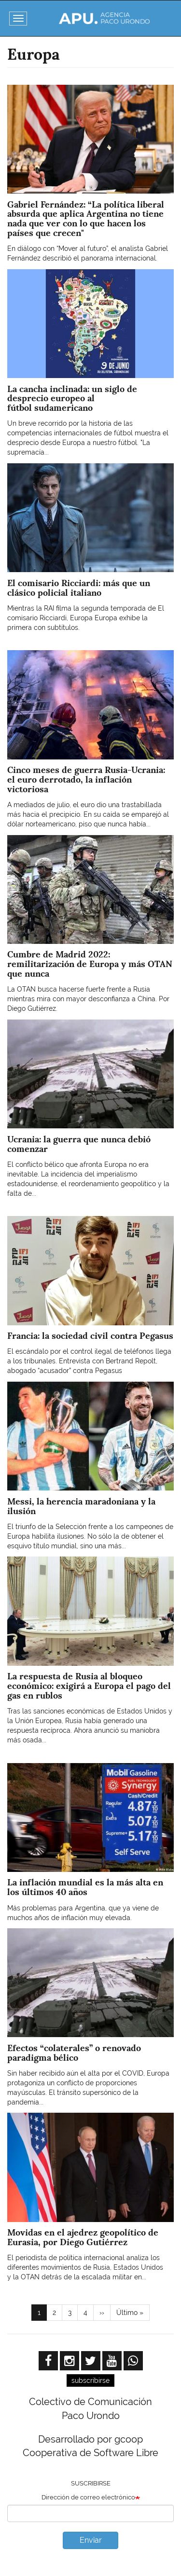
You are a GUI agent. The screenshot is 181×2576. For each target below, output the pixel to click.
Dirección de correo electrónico (88, 2497)
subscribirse (90, 2380)
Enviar (91, 2540)
